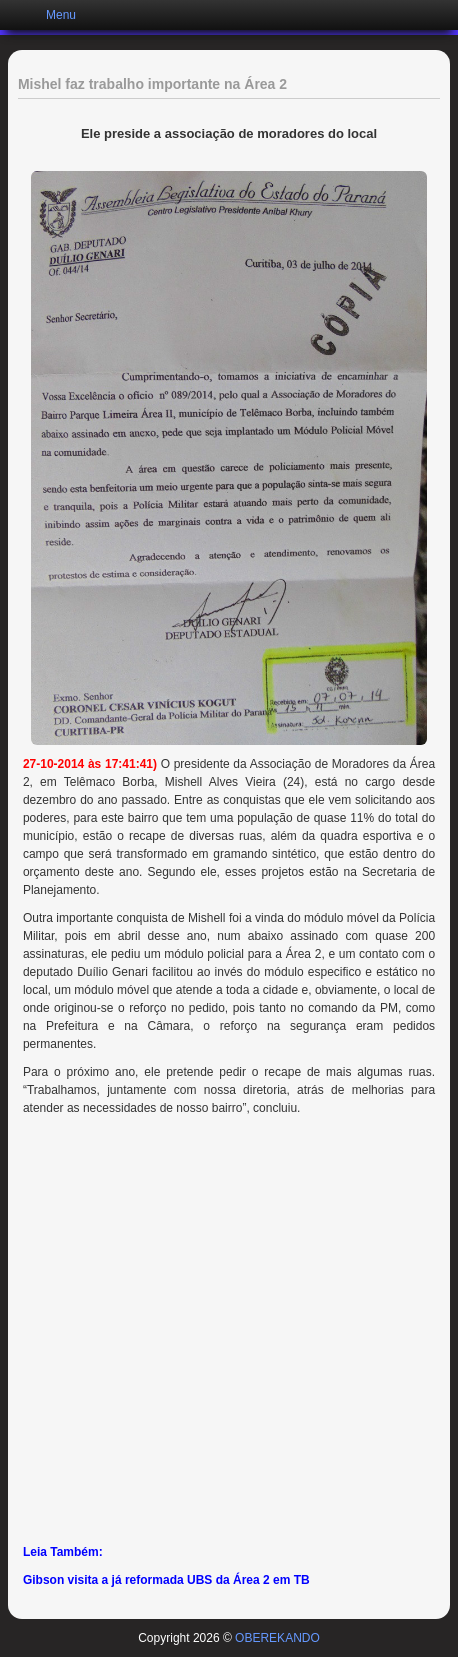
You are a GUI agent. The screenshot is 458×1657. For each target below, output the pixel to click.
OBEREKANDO (277, 1638)
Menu (61, 15)
